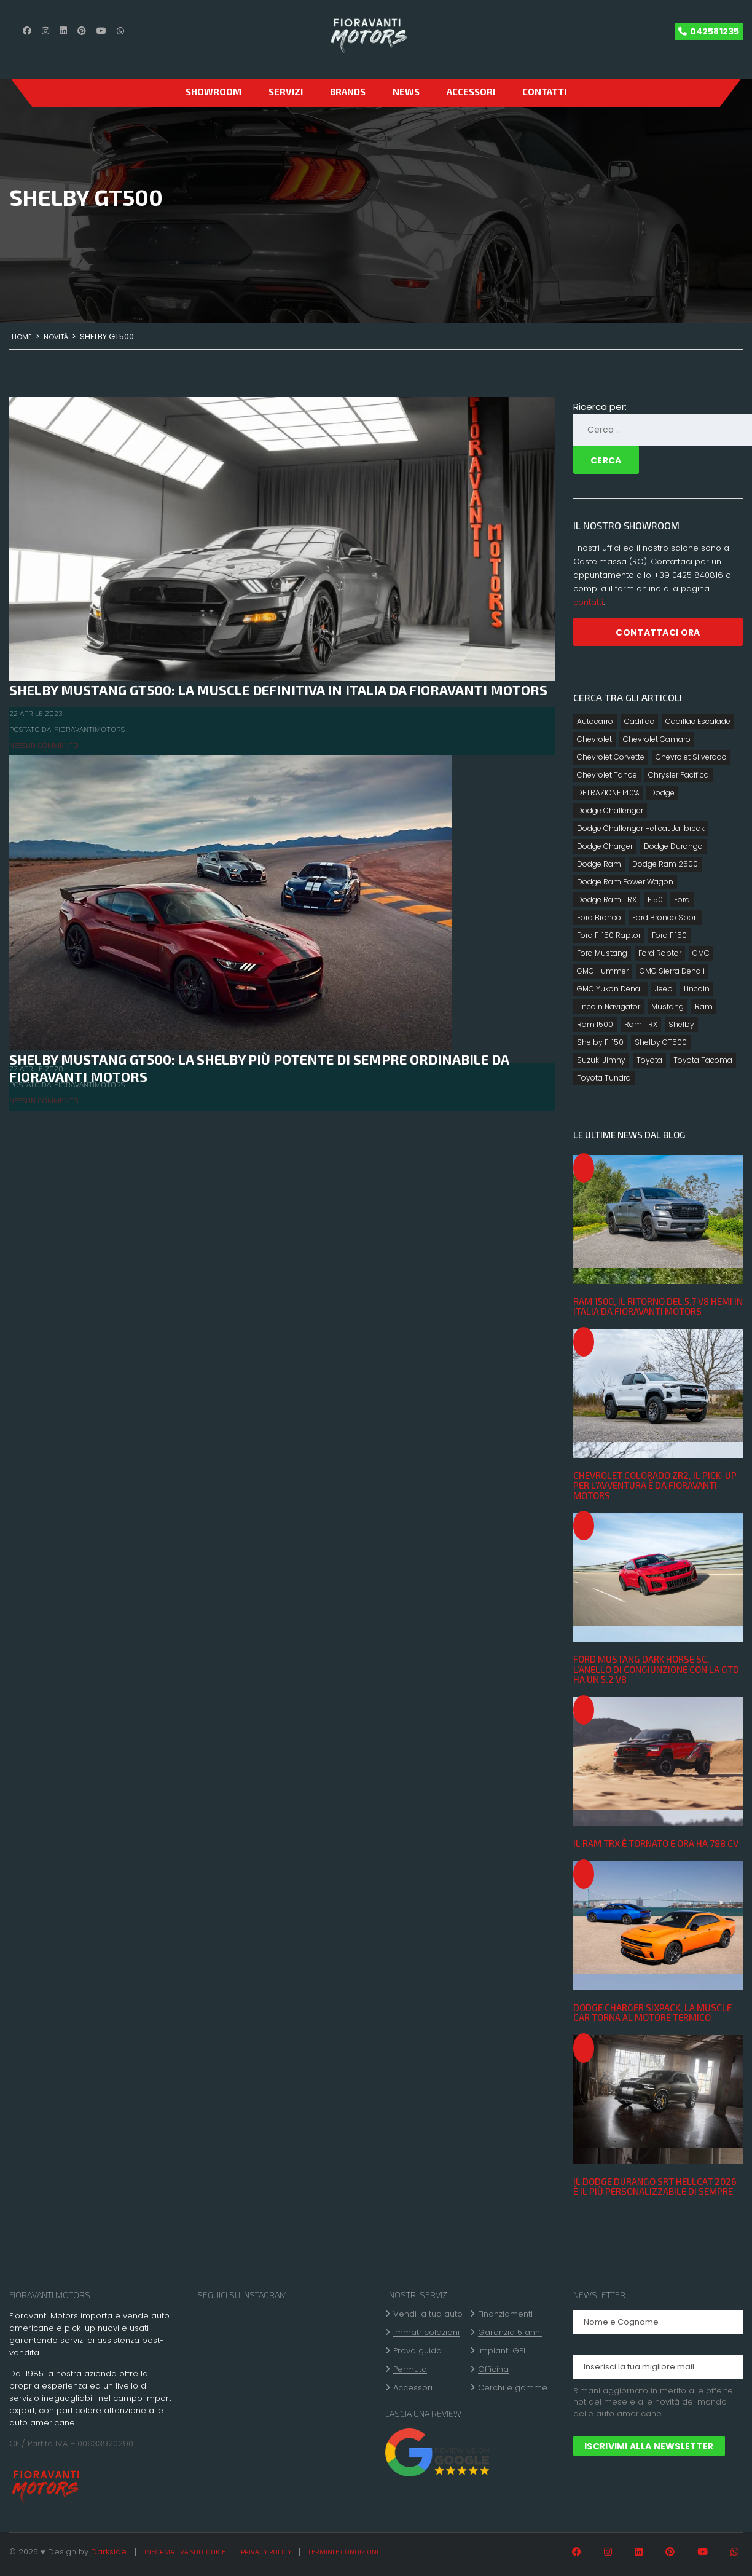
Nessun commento (44, 745)
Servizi (285, 91)
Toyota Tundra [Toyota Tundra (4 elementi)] (604, 1078)
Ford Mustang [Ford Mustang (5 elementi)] (602, 953)
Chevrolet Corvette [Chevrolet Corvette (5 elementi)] (610, 757)
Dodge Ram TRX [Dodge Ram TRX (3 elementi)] (606, 899)
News (406, 91)
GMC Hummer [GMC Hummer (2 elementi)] (603, 971)
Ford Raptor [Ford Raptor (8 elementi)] (659, 953)
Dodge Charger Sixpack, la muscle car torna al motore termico (652, 2012)
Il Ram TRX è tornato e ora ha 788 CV (655, 1843)
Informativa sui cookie (184, 2552)
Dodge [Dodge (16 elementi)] (662, 792)
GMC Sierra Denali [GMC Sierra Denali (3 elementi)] (672, 971)
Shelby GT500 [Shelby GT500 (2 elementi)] (661, 1042)
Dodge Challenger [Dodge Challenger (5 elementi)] (610, 810)
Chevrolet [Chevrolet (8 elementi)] (594, 739)
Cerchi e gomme (512, 2388)
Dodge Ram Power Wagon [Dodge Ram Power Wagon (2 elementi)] (625, 881)
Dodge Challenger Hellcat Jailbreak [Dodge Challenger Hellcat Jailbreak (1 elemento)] (641, 828)
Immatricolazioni (426, 2332)
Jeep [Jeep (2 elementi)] (664, 988)
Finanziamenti (505, 2314)
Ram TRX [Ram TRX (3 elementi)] (640, 1024)
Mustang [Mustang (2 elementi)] (667, 1006)
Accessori (471, 91)
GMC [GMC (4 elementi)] (701, 953)
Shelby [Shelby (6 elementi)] (681, 1024)
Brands (348, 91)
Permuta (410, 2369)
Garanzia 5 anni (510, 2332)
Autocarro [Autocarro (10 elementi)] (595, 721)
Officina (493, 2369)
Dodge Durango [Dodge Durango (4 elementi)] (673, 846)
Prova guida (417, 2351)
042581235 (714, 31)
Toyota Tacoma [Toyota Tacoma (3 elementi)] (702, 1060)
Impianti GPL (502, 2351)
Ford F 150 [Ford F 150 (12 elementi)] (669, 935)
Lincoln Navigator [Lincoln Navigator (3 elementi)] (608, 1006)
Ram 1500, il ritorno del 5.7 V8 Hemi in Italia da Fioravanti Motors (658, 1306)
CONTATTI (544, 91)
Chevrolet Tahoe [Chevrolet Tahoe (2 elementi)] (607, 775)
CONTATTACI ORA (658, 632)
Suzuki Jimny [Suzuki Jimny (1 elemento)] (601, 1060)
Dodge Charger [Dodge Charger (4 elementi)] (605, 846)
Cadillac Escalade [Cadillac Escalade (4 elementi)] (697, 721)
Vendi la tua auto (428, 2314)
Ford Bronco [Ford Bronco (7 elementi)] (599, 917)
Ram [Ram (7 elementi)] (704, 1006)
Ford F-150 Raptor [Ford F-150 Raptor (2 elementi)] (609, 935)
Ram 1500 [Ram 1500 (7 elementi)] (595, 1024)
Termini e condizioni (342, 2552)
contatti (588, 602)
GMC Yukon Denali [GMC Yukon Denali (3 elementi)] (610, 988)
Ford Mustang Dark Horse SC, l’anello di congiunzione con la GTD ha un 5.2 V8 (656, 1669)
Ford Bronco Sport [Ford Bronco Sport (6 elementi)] (665, 917)
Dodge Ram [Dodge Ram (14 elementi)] (599, 864)
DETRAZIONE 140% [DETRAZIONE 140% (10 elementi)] (608, 792)
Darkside (109, 2552)
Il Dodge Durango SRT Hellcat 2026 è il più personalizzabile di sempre (655, 2186)
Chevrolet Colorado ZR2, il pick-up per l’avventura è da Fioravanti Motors (655, 1485)
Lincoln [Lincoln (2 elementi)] (697, 988)
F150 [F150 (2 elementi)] (655, 899)
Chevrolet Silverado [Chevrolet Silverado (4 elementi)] (691, 757)
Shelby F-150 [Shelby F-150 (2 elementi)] (600, 1042)
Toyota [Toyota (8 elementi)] (649, 1060)
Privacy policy (266, 2552)
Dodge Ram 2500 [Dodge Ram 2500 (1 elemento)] (665, 864)
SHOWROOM (213, 91)
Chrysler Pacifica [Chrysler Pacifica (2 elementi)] (678, 775)
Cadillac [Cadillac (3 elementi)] (639, 721)
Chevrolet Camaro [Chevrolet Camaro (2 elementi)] (657, 739)
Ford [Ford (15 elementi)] (682, 899)
